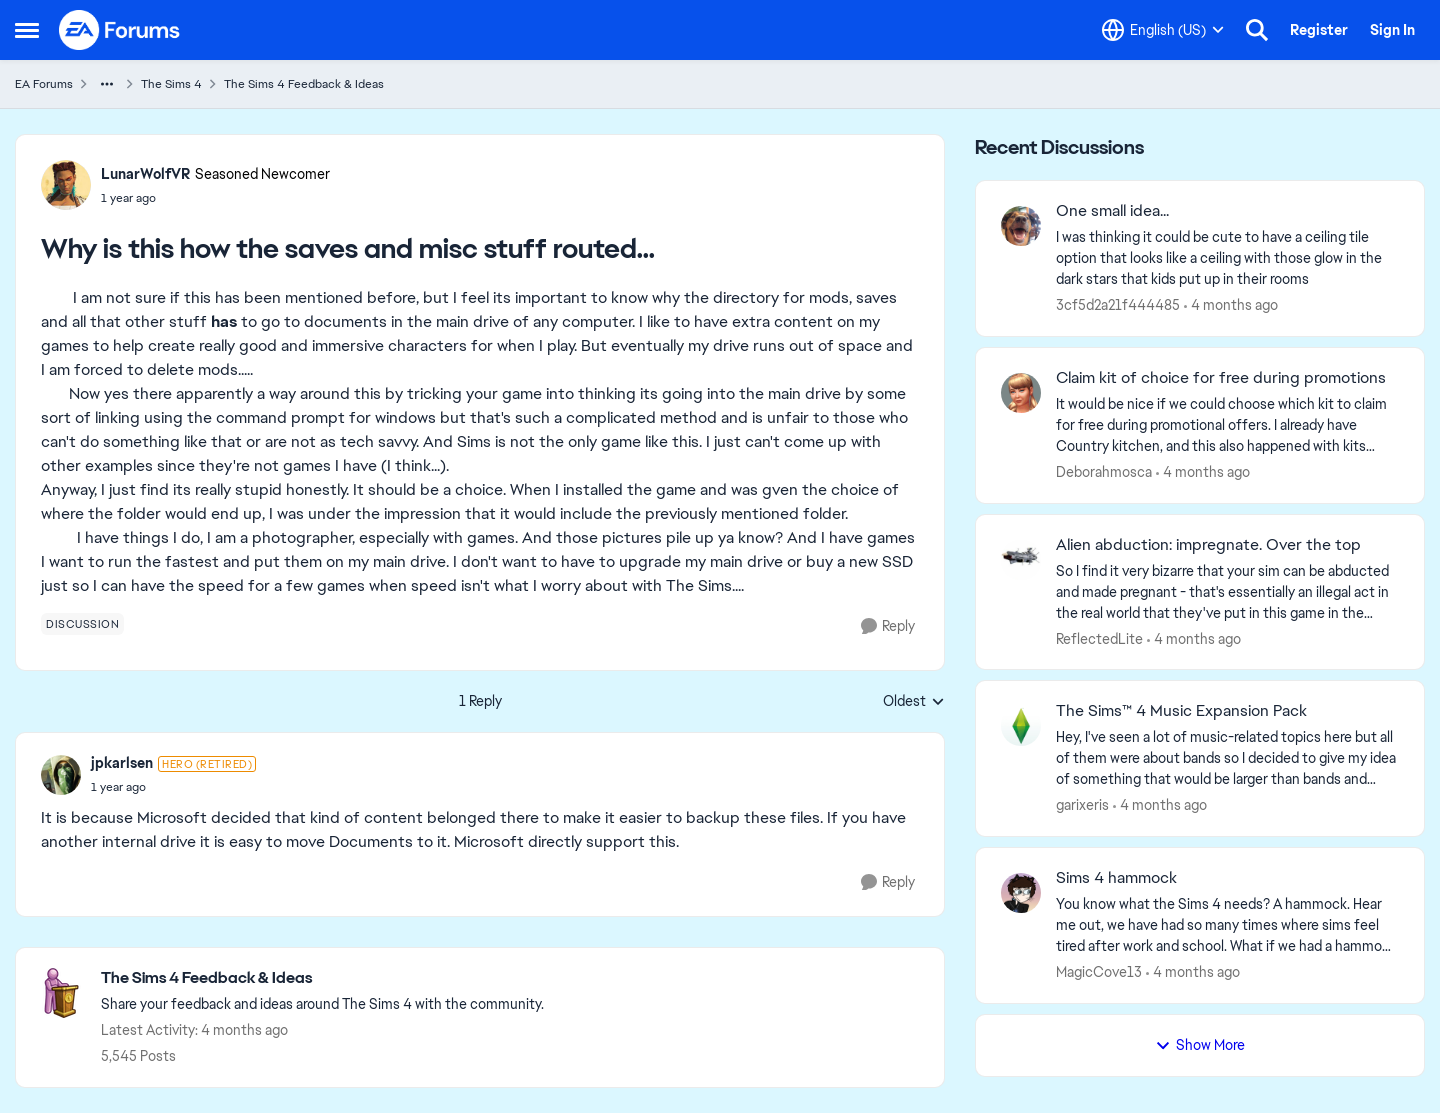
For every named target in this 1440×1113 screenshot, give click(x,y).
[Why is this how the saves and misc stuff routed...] (173, 787)
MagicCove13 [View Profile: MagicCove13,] (1099, 972)
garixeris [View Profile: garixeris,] (1082, 805)
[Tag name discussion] (82, 624)
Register (1319, 30)
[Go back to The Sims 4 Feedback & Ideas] (322, 978)
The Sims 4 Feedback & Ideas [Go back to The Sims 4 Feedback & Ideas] (304, 84)
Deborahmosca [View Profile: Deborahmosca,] (1104, 472)
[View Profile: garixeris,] (1021, 726)
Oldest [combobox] (914, 702)
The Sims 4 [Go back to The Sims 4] (171, 84)
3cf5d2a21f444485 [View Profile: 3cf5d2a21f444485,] (1118, 305)
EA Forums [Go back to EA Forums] (44, 84)
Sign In (1392, 30)
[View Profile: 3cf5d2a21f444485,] (1021, 226)
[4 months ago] (1231, 305)
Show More (1200, 1045)
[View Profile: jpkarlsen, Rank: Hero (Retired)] (61, 775)
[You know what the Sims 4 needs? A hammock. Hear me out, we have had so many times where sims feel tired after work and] (1227, 925)
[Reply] (888, 626)
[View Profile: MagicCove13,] (1021, 893)
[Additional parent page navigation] (107, 84)
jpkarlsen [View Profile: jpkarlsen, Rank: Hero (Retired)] (122, 763)
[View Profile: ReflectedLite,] (1021, 560)
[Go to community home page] (120, 30)
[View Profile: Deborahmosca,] (1021, 393)
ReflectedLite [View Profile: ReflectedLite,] (1099, 638)
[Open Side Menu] (27, 30)
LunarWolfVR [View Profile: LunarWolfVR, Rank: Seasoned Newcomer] (145, 174)
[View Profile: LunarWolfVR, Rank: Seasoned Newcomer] (66, 185)
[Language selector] (1163, 30)
